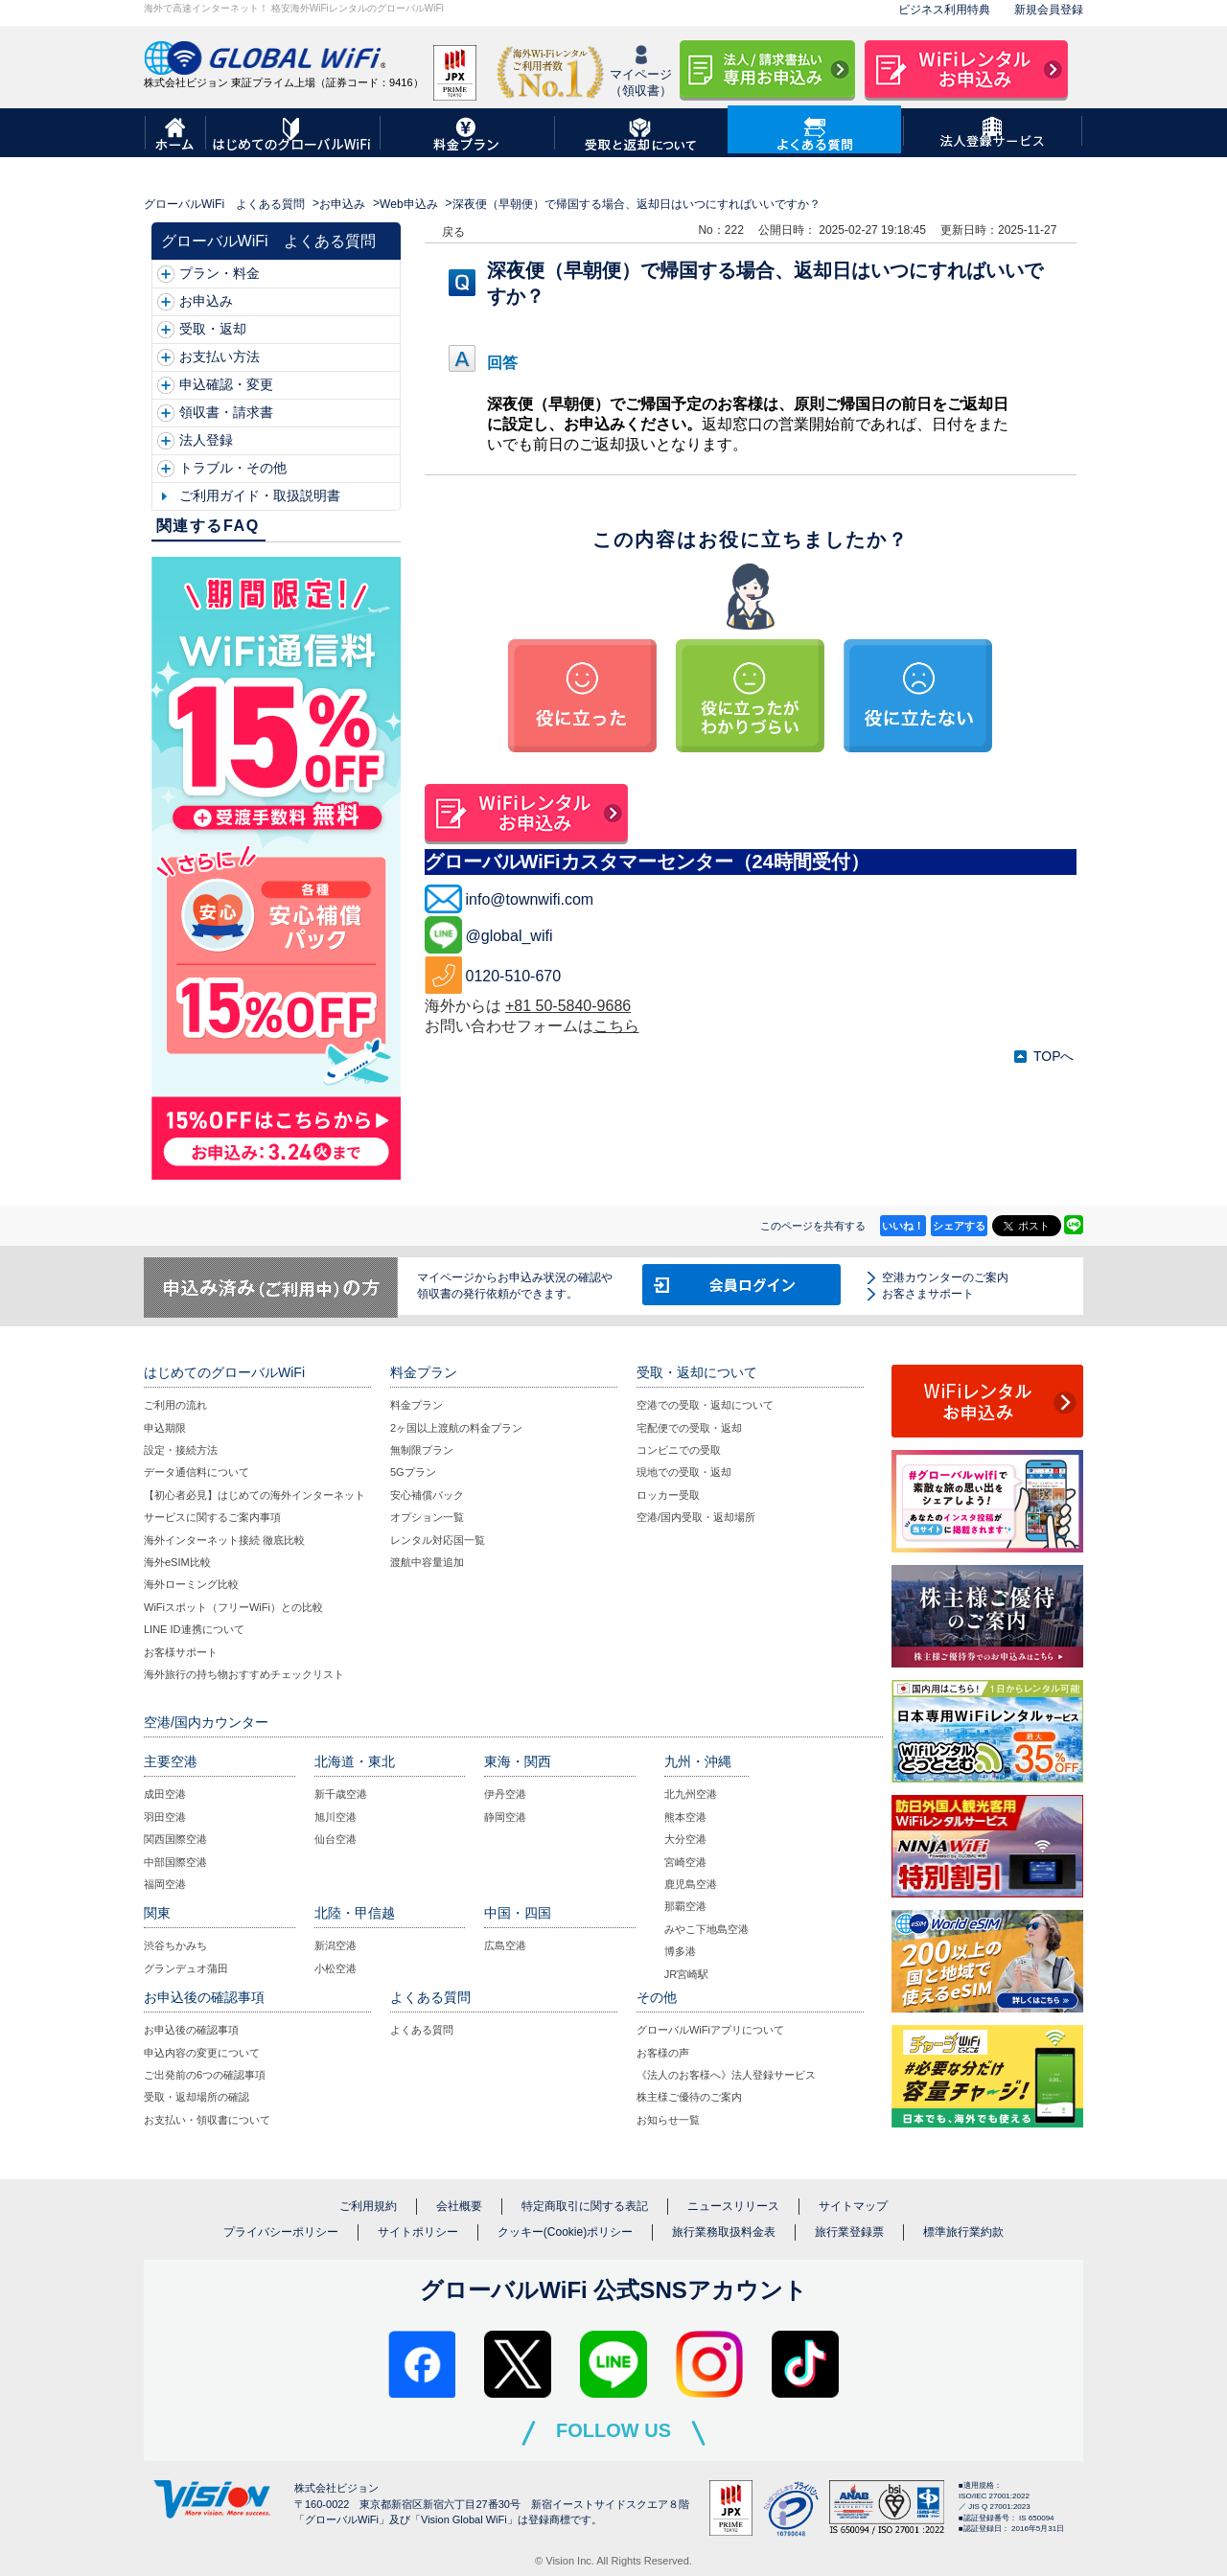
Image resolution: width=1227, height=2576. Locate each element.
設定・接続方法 (181, 1450)
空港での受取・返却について (705, 1405)
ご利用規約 (368, 2206)
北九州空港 (690, 1794)
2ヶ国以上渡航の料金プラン (456, 1428)
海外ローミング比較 (191, 1584)
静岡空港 (505, 1817)
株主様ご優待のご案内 (689, 2097)
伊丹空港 (505, 1794)
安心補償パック (427, 1495)
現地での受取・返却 (684, 1472)
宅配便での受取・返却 (689, 1428)
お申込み (342, 204)
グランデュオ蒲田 (186, 1968)
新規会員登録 (1048, 9)
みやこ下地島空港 (706, 1929)
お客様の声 (663, 2052)
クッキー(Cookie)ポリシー (565, 2232)
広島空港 (505, 1945)
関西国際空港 (175, 1839)
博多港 (680, 1951)
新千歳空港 (340, 1794)
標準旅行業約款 (963, 2232)
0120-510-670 (514, 976)
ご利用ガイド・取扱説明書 (259, 495)
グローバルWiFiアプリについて (710, 2030)
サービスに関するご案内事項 (212, 1517)
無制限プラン (421, 1450)
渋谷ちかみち (175, 1945)
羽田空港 (165, 1817)
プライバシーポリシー (280, 2232)
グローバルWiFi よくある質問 (224, 204)
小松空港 (335, 1968)
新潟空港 (335, 1945)
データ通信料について (196, 1472)
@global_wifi (509, 936)
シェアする (959, 1225)
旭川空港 (335, 1817)
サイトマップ (853, 2206)
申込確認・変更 (226, 384)
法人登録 (206, 440)
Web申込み (409, 204)
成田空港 (165, 1794)
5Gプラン (413, 1472)
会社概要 (459, 2206)
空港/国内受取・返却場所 (696, 1517)
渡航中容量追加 (427, 1562)
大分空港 (685, 1839)
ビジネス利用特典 (944, 9)
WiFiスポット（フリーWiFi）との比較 (233, 1607)
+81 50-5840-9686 (568, 1006)
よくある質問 (421, 2030)
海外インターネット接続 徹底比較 (224, 1540)
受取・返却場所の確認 (196, 2097)
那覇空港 (685, 1906)
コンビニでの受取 (679, 1450)
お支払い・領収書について (207, 2120)
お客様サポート (181, 1652)
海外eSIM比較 (177, 1562)
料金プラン (416, 1405)
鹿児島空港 (690, 1884)
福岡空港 (165, 1884)
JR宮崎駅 (686, 1974)
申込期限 (165, 1428)
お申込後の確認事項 (191, 2030)
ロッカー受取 (668, 1495)
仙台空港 (335, 1839)
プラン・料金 (219, 273)
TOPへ (1054, 1056)
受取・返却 (212, 328)
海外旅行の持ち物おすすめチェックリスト (244, 1674)
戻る (453, 232)
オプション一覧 (427, 1517)
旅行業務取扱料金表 (724, 2232)
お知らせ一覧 (668, 2120)
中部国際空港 (175, 1862)
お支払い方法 (219, 356)
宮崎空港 (685, 1862)
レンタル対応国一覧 (437, 1540)
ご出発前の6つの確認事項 (205, 2075)
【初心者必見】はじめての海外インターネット (254, 1495)
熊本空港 (685, 1817)
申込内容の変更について (202, 2052)
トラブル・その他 (233, 467)
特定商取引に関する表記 (584, 2206)
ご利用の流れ (175, 1405)
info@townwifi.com (530, 899)
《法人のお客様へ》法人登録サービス (726, 2075)
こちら (616, 1026)
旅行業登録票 (849, 2232)
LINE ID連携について (194, 1629)
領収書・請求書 (226, 412)
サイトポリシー (418, 2232)
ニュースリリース (733, 2206)
